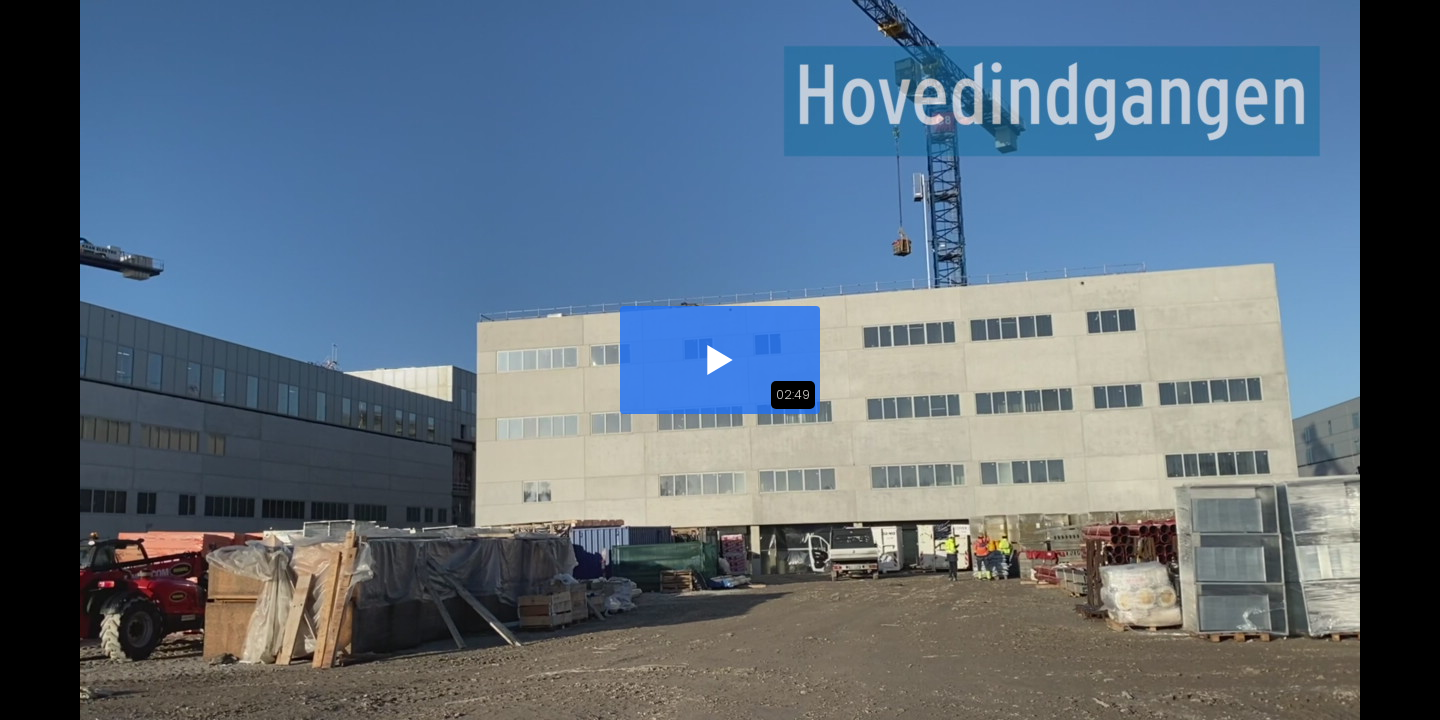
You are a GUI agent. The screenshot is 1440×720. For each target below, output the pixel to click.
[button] (720, 360)
